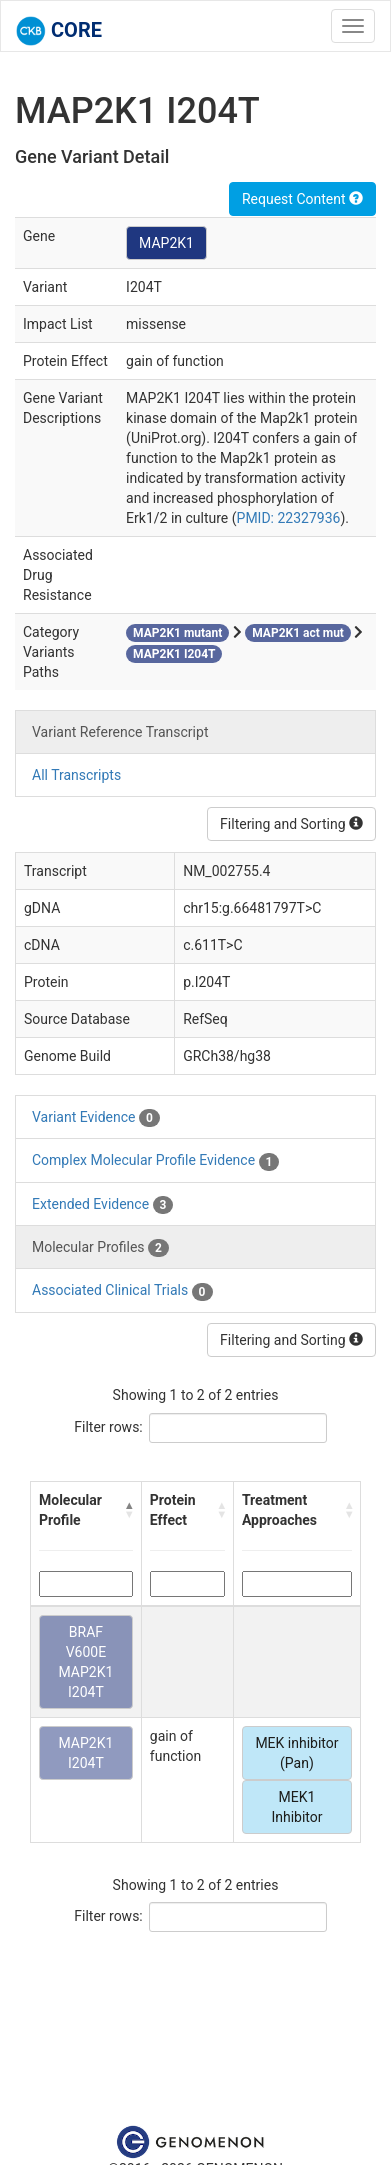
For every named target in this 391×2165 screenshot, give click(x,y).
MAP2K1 (166, 243)
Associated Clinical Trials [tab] (122, 1291)
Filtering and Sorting (291, 824)
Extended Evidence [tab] (102, 1205)
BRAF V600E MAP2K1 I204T (86, 1662)
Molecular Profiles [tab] (100, 1248)
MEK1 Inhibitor (296, 1807)
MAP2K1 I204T (86, 1753)
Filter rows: (108, 1427)
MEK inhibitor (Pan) (296, 1753)
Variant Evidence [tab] (96, 1118)
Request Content (302, 199)
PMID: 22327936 (289, 518)
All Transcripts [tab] (76, 775)
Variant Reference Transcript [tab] (120, 732)
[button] (128, 1510)
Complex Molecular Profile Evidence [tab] (155, 1161)
